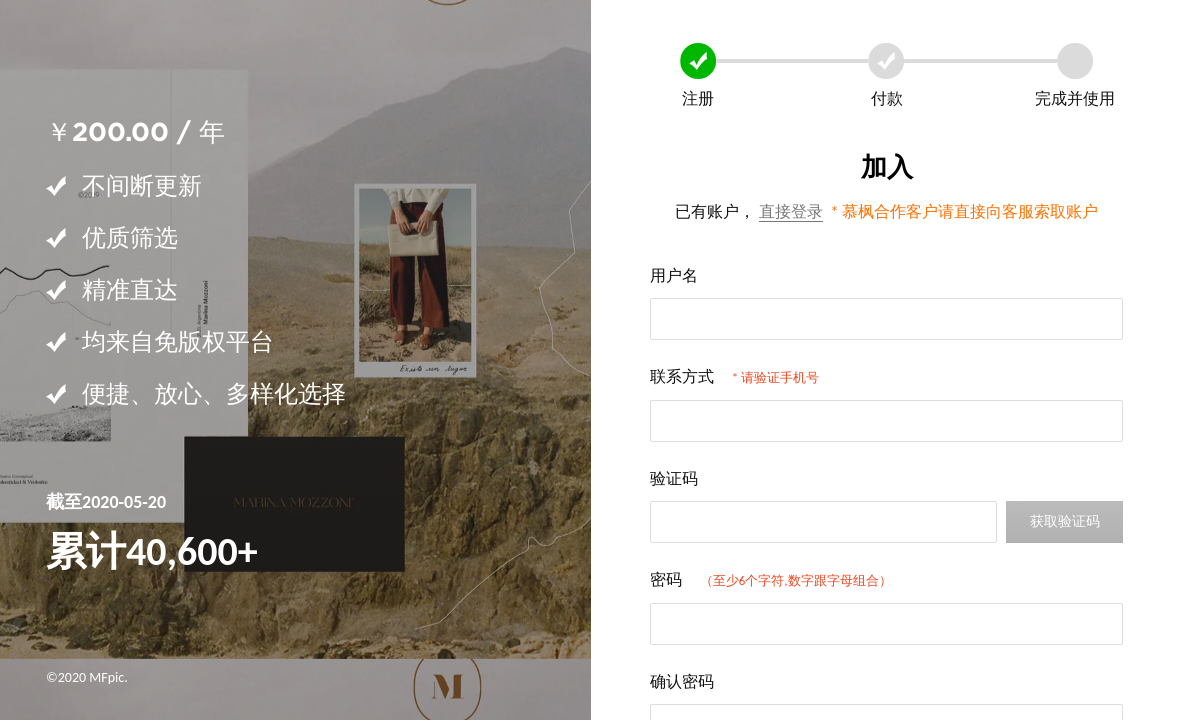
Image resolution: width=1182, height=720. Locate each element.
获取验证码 (1065, 521)
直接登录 (791, 211)
